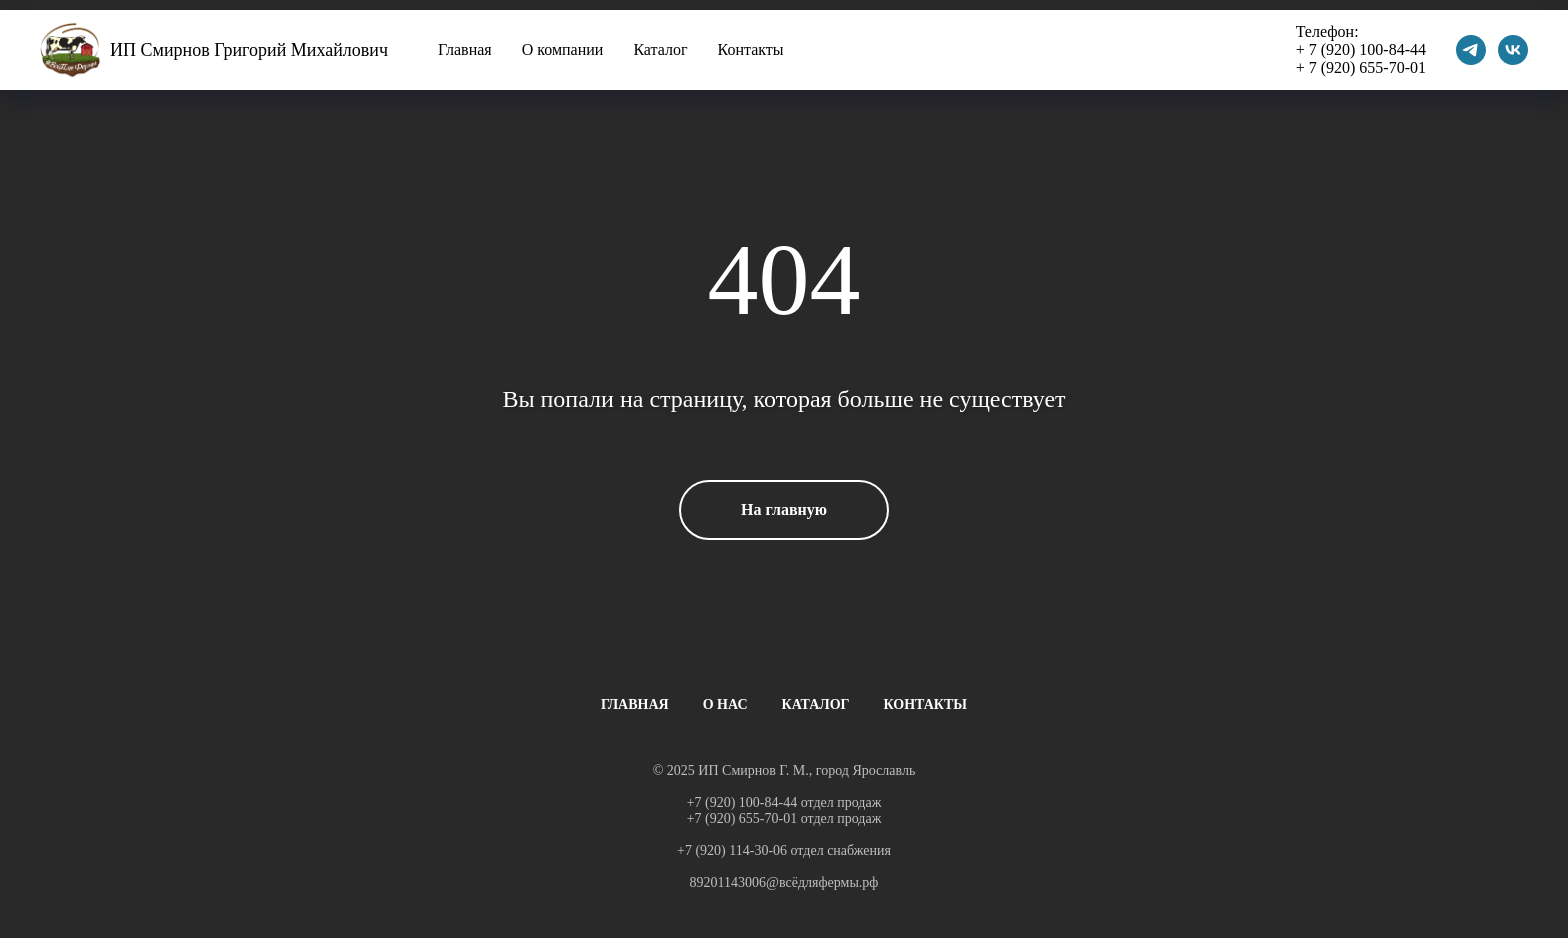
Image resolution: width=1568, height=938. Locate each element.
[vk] (1513, 50)
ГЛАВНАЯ (635, 704)
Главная (465, 49)
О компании (563, 49)
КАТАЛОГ (816, 704)
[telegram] (1471, 50)
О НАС (725, 704)
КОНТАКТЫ (926, 704)
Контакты (751, 49)
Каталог (660, 49)
